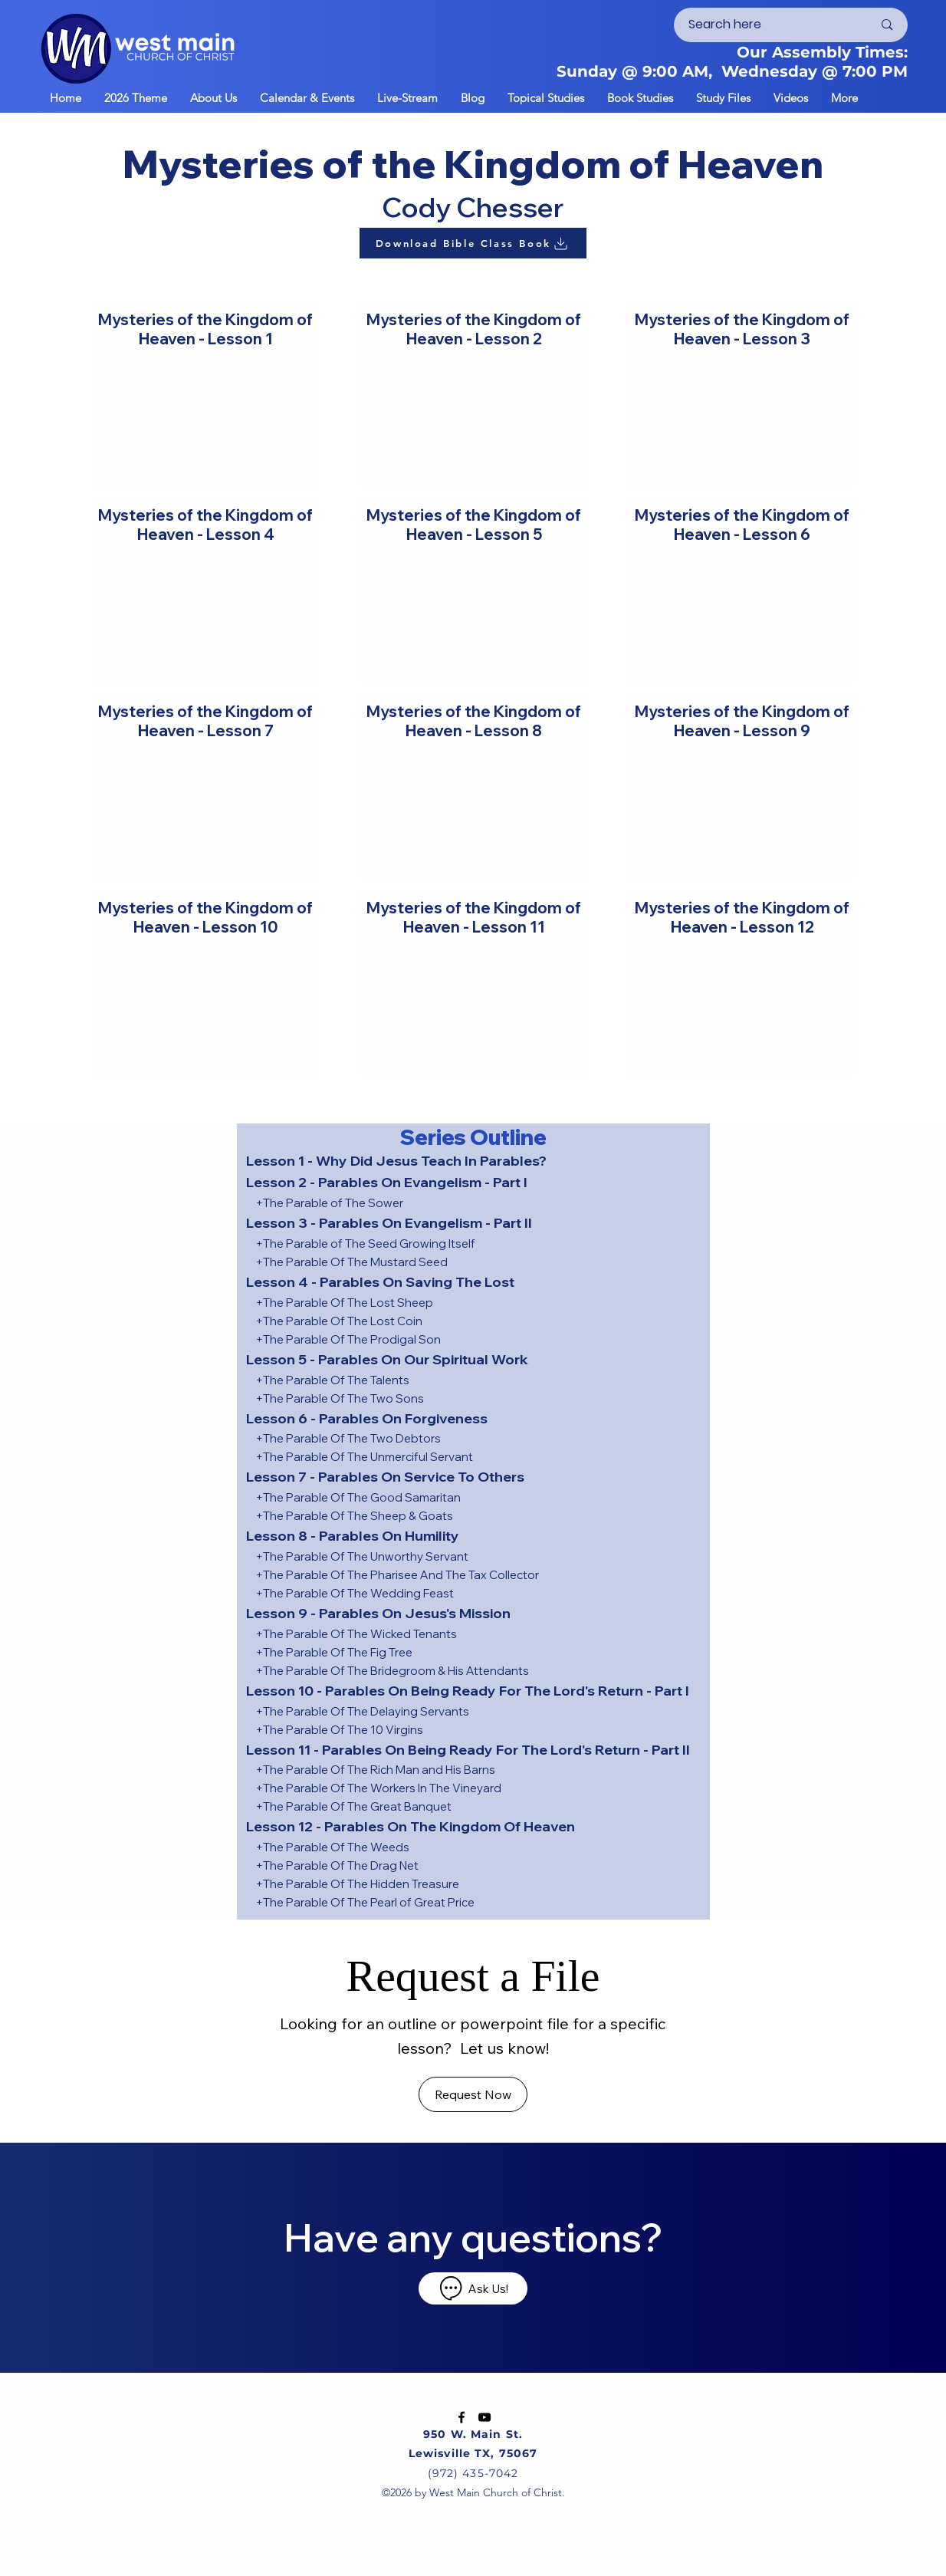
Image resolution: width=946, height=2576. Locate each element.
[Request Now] (473, 2094)
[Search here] (769, 25)
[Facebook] (461, 2417)
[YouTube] (484, 2417)
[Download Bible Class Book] (473, 243)
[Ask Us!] (473, 2288)
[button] (307, 97)
